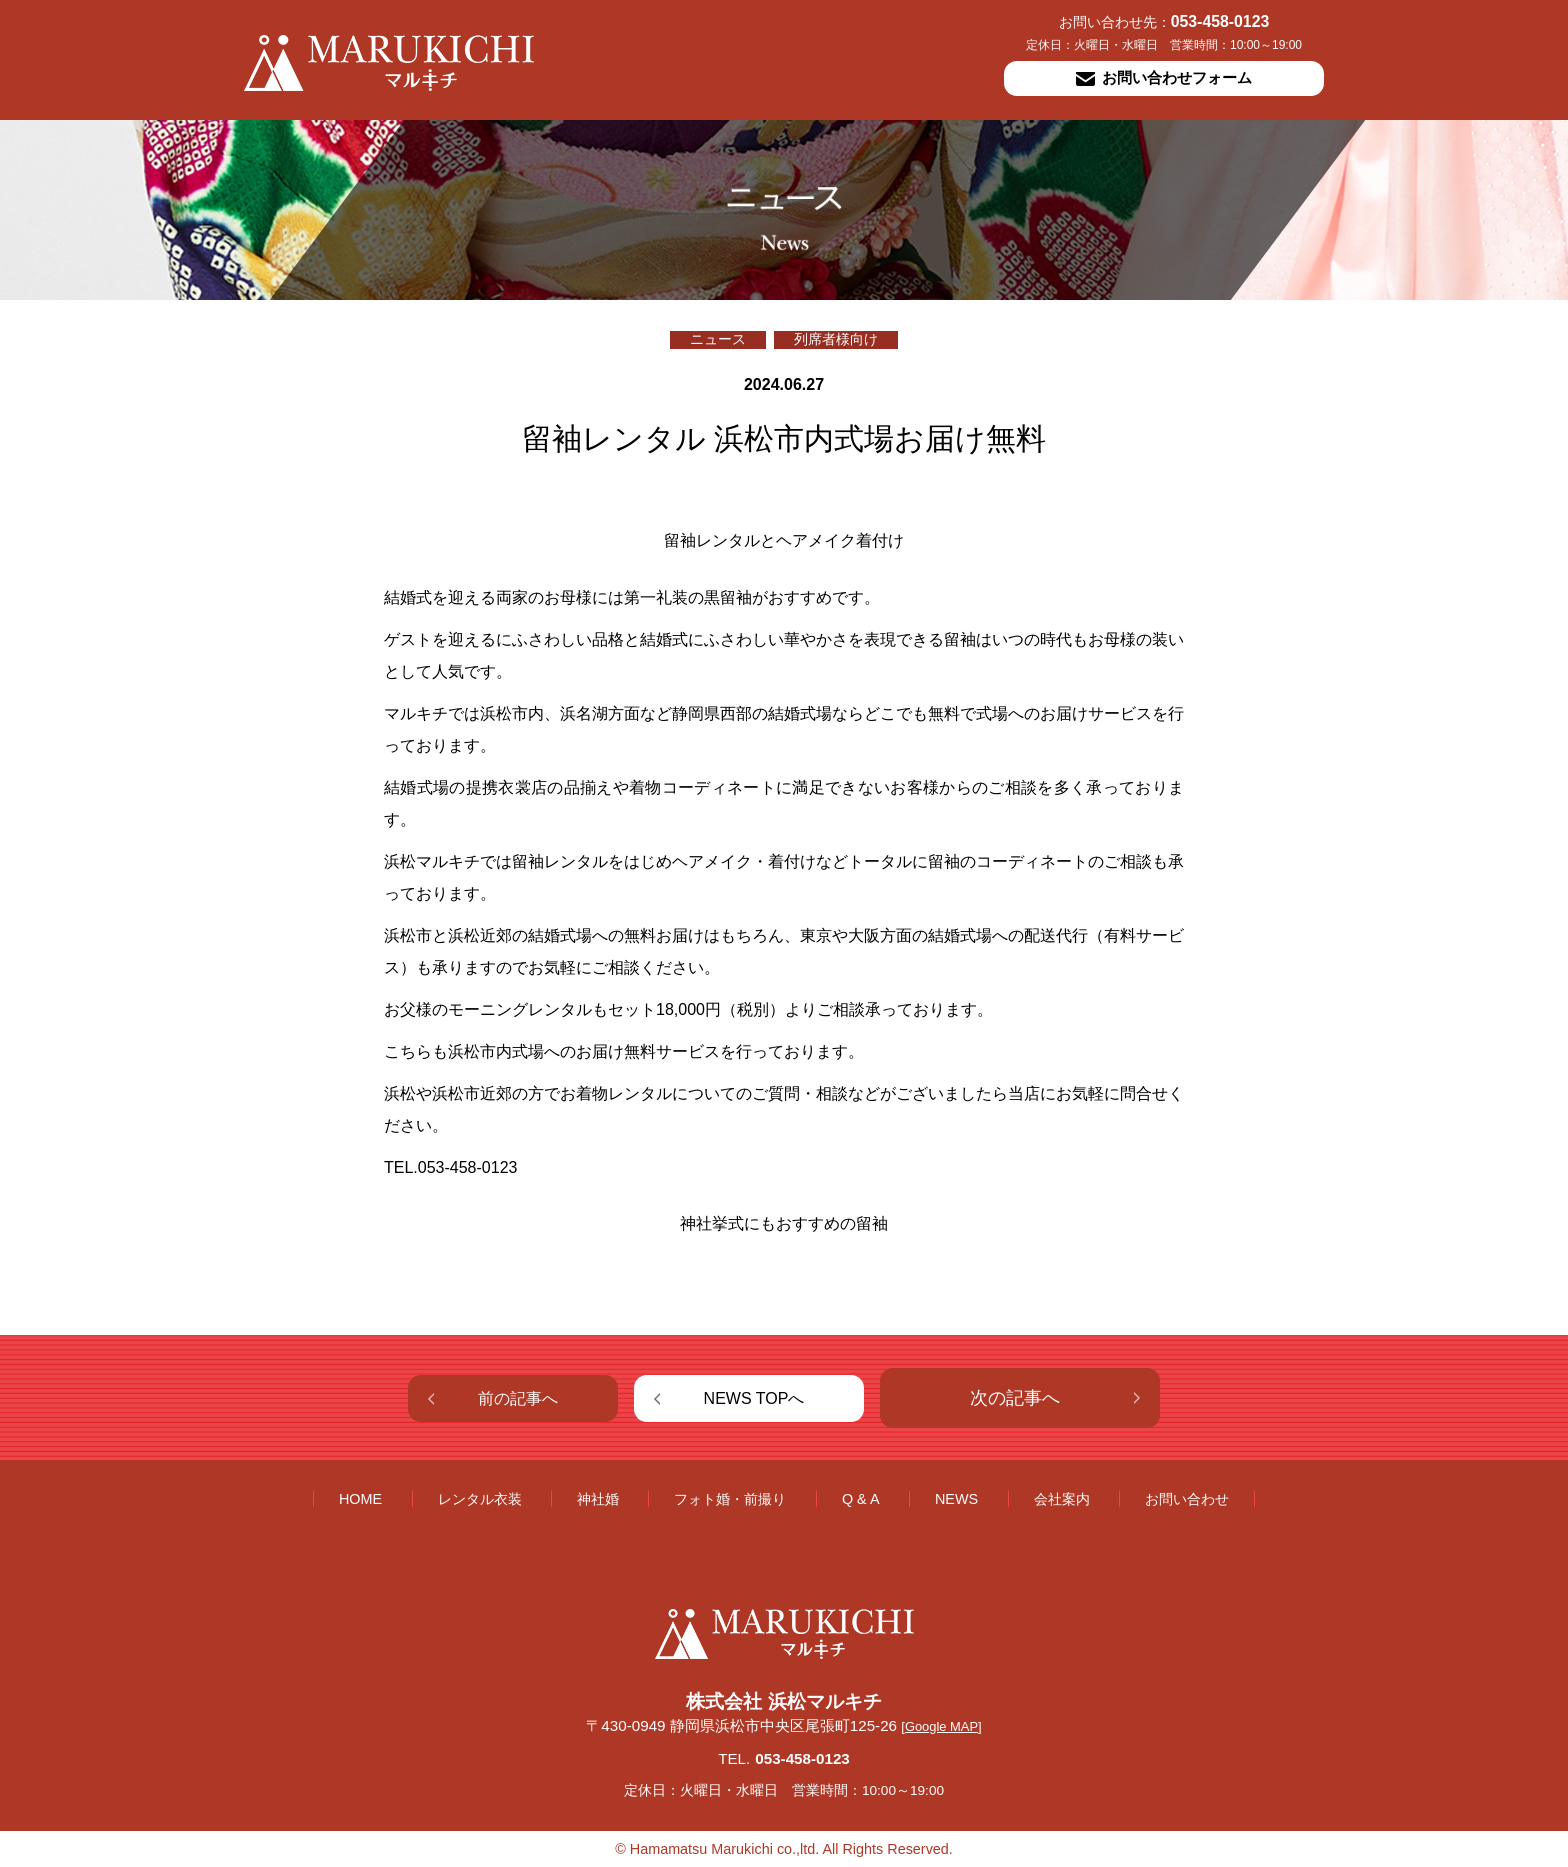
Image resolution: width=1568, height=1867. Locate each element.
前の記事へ (518, 1398)
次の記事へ (1015, 1398)
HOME (360, 1499)
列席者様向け (836, 339)
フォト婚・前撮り (730, 1499)
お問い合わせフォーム (1164, 77)
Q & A (861, 1499)
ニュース (718, 339)
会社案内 (1062, 1499)
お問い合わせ (1187, 1499)
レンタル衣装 (480, 1499)
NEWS (956, 1499)
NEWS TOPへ (754, 1398)
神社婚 (598, 1499)
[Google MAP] (941, 1726)
